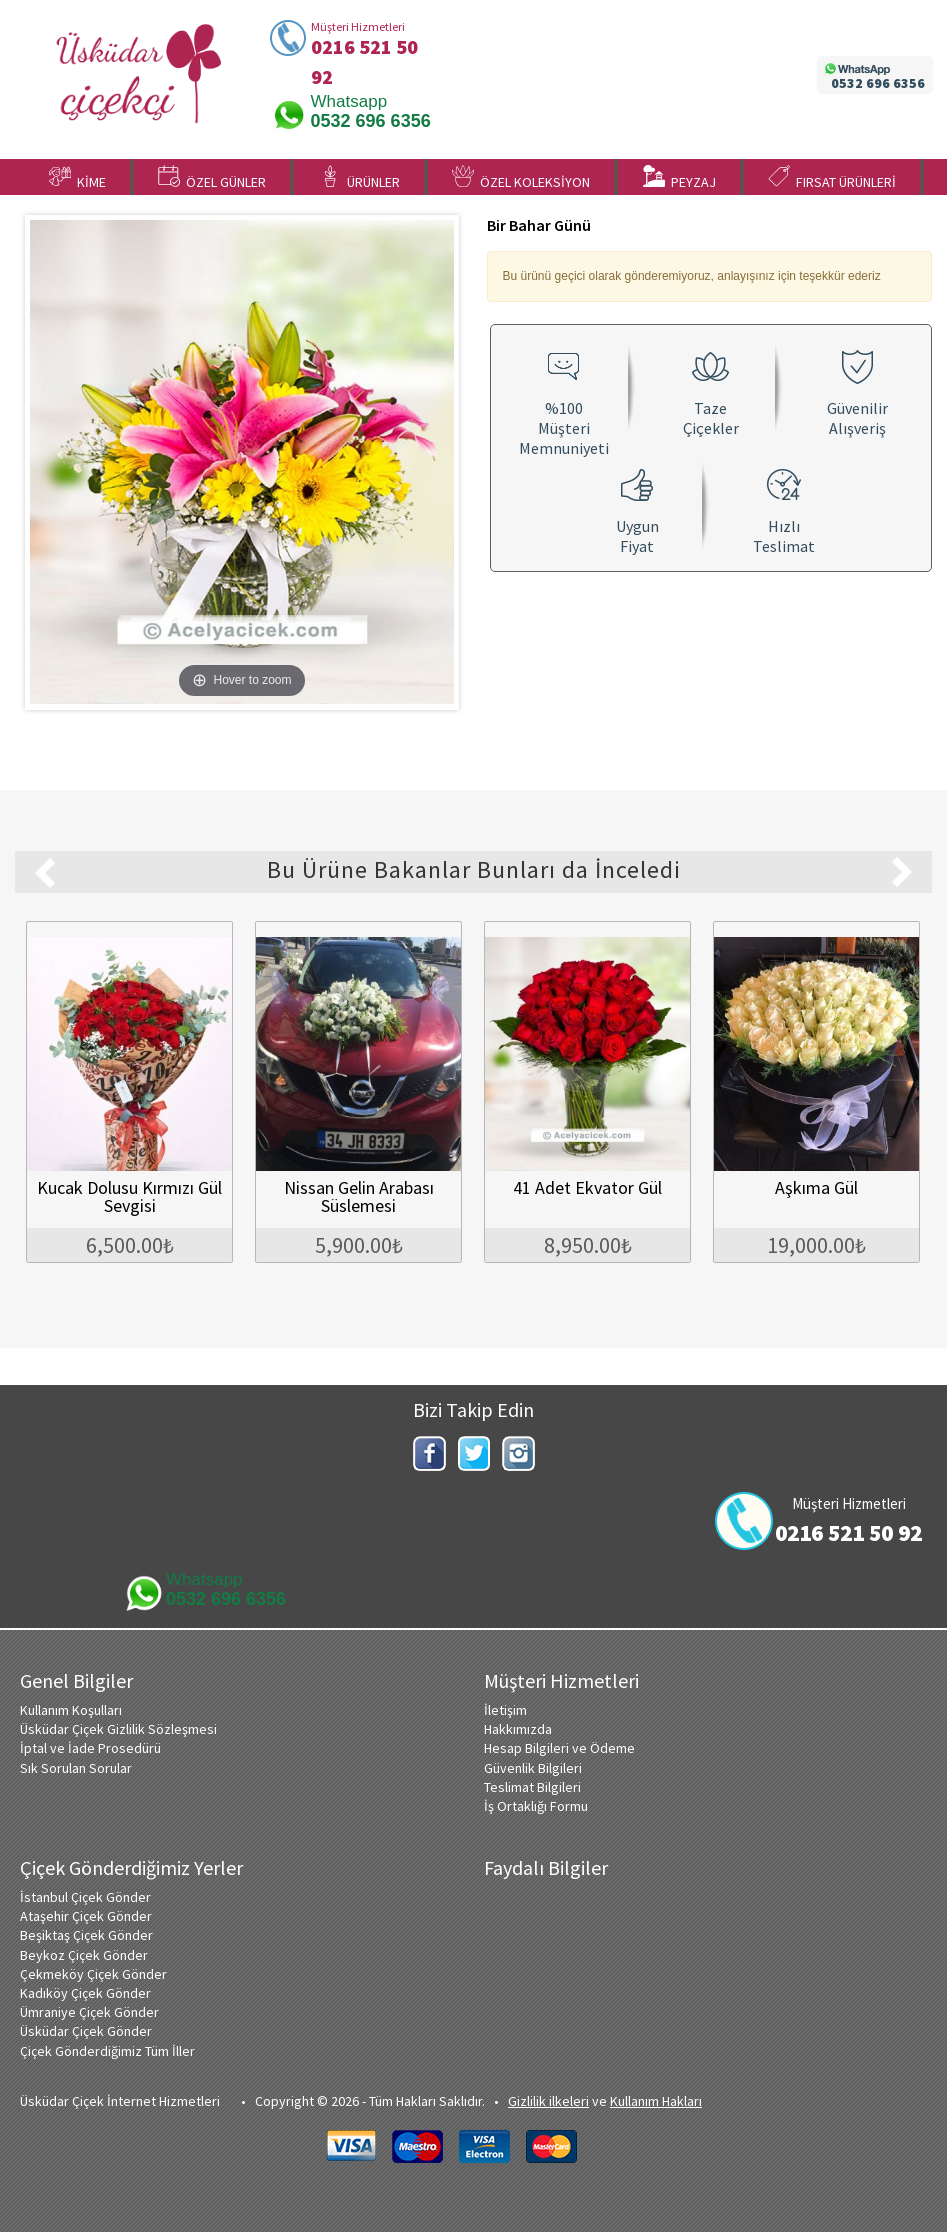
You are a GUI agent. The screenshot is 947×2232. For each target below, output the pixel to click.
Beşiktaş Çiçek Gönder (86, 1935)
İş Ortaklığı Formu (536, 1806)
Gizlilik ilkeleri (548, 2101)
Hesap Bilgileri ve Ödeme (559, 1748)
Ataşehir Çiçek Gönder (86, 1916)
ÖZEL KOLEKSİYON (521, 178)
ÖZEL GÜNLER (212, 178)
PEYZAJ (679, 178)
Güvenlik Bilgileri (533, 1768)
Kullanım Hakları (656, 2101)
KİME (77, 178)
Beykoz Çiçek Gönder (84, 1955)
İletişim (505, 1710)
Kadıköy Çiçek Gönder (85, 1993)
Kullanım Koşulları (71, 1710)
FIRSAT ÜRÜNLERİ (832, 178)
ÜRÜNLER (359, 178)
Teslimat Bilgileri (532, 1787)
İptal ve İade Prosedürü (90, 1748)
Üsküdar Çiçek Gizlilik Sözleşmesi (118, 1729)
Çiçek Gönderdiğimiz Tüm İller (107, 2051)
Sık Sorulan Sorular (76, 1768)
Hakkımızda (518, 1729)
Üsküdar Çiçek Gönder (86, 2031)
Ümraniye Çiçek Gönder (89, 2012)
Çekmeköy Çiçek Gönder (93, 1974)
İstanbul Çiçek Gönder (85, 1897)
